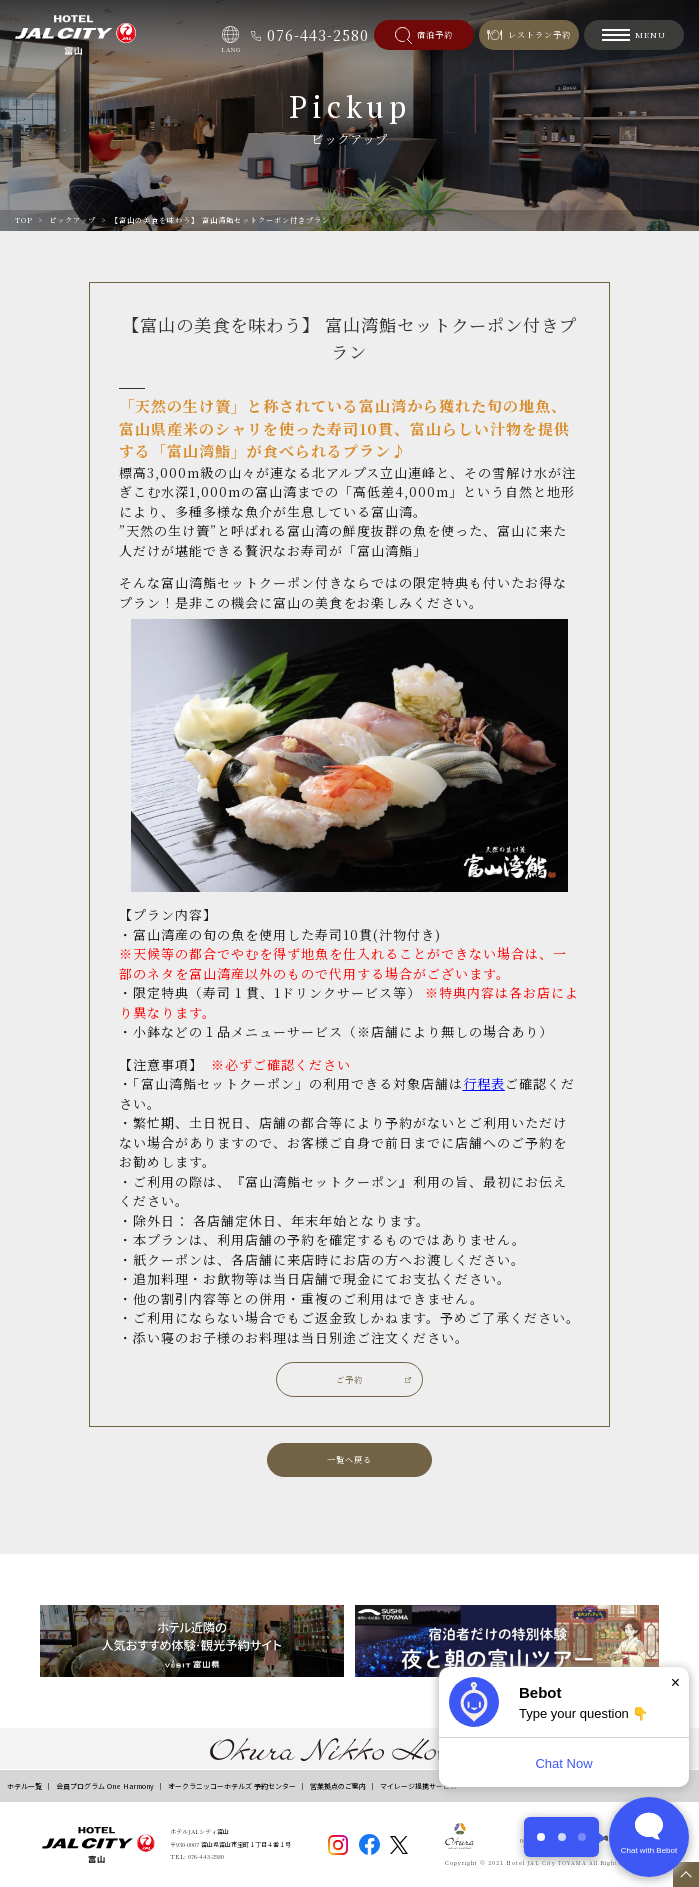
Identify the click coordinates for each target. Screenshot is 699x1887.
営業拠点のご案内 (338, 1786)
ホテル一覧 (24, 1786)
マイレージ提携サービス (418, 1786)
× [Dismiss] (675, 1682)
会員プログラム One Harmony (105, 1786)
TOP (24, 220)
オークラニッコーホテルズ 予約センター (232, 1786)
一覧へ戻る (349, 1459)
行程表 (484, 1083)
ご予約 (349, 1379)
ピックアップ (72, 220)
